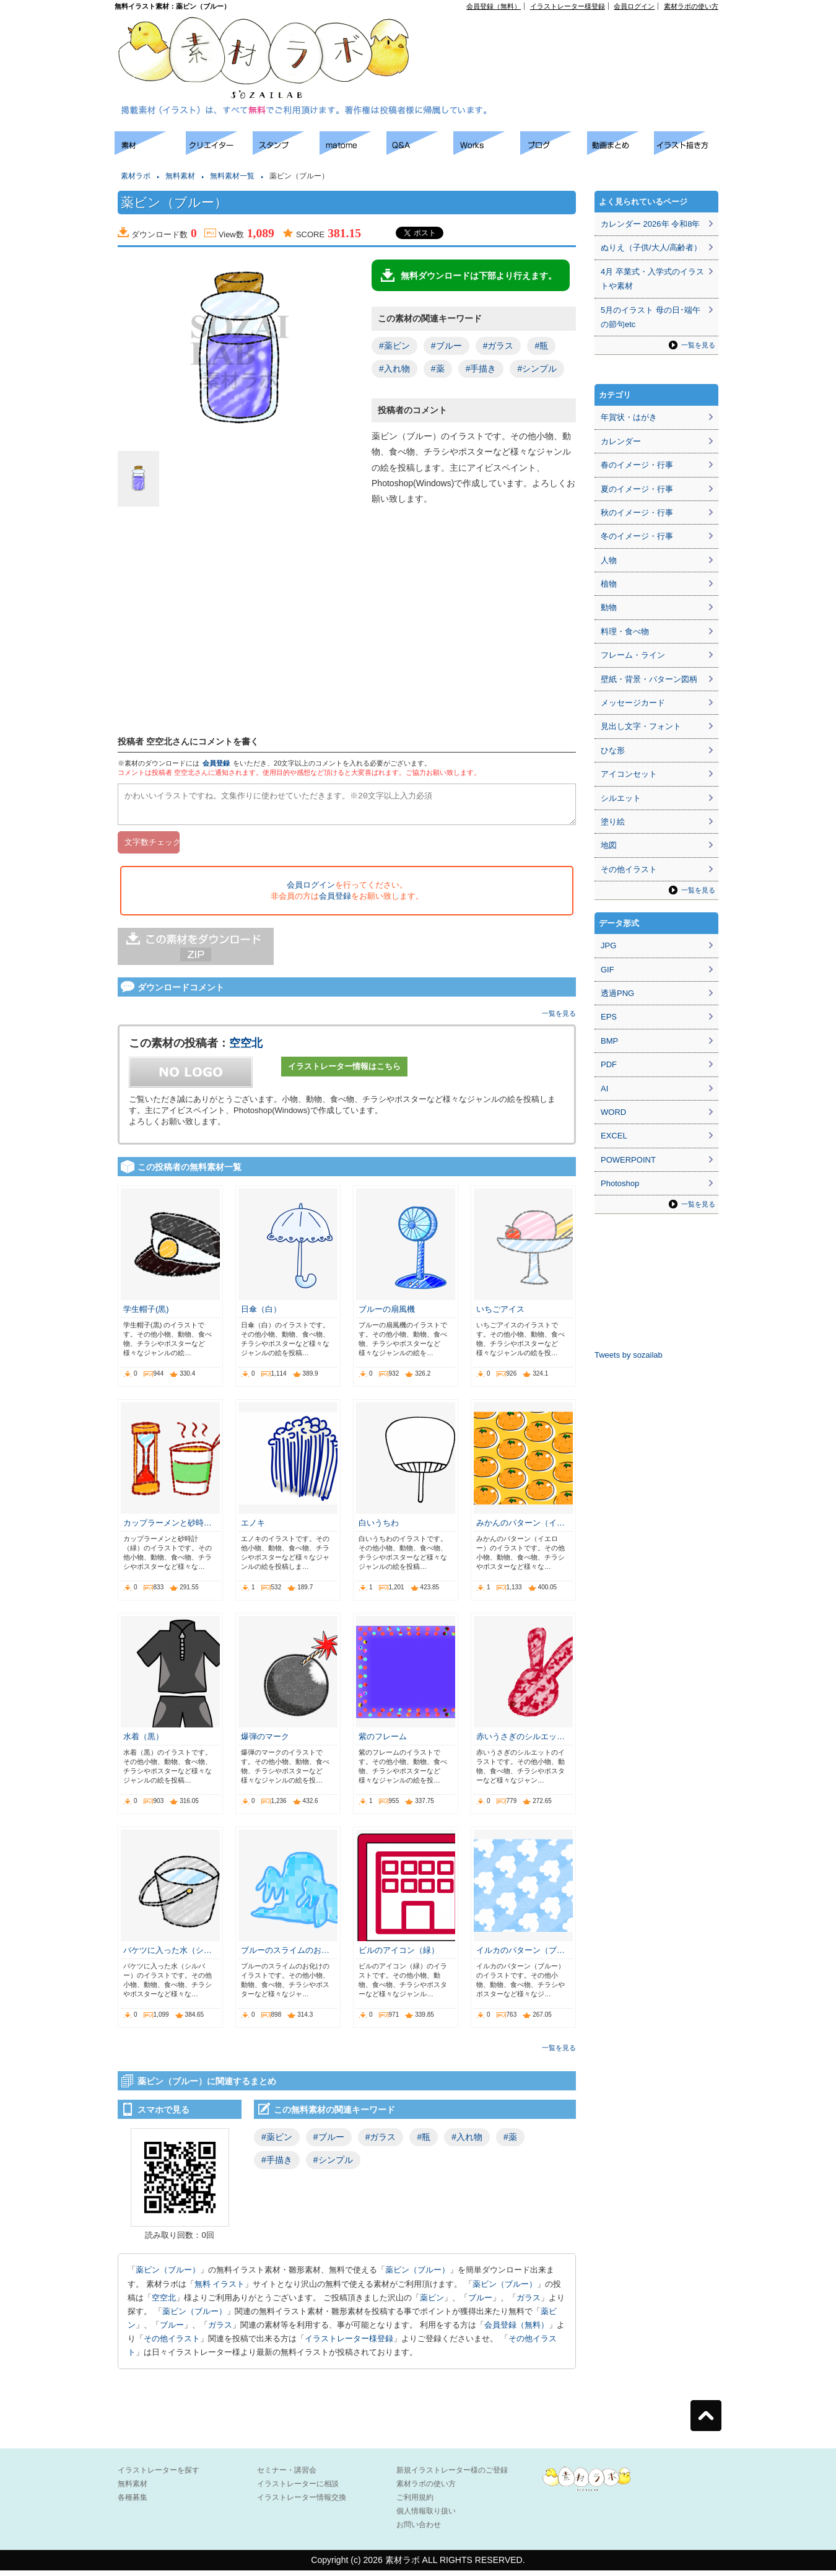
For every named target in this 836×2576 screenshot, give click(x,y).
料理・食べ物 (625, 631)
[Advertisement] (576, 37)
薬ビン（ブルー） (168, 2275)
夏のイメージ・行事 (637, 489)
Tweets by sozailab (628, 1355)
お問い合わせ (418, 2530)
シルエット (621, 798)
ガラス (528, 2303)
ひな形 (613, 750)
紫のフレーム (383, 1742)
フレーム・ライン (633, 655)
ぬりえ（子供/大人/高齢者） (651, 247)
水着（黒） (143, 1742)
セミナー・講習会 (286, 2475)
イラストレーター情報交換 (301, 2503)
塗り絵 (613, 821)
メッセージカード (633, 702)
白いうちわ (379, 1528)
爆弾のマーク (265, 1742)
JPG (608, 945)
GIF (607, 969)
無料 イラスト (219, 2289)
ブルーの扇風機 (387, 1314)
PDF (609, 1064)
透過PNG (617, 993)
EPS (609, 1016)
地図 (609, 845)
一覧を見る (559, 1019)
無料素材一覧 (232, 176)
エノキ (253, 1528)
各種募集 (132, 2503)
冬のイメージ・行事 (637, 536)
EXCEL (614, 1135)
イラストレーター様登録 (567, 6)
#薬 (438, 368)
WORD (613, 1112)
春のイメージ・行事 (637, 464)
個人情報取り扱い (426, 2516)
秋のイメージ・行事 (637, 512)
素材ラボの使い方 (691, 6)
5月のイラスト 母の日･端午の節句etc (650, 317)
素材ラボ (135, 176)
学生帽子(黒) (146, 1314)
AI (604, 1088)
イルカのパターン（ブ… (520, 1955)
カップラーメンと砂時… (167, 1528)
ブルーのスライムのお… (285, 1955)
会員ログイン (634, 6)
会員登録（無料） (493, 6)
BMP (609, 1041)
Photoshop (620, 1183)
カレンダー (621, 441)
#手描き (481, 368)
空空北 (246, 1048)
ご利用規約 (414, 2503)
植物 (609, 583)
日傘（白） (261, 1314)
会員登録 (216, 763)
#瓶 (541, 346)
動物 (609, 607)
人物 (609, 560)
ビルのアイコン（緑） (399, 1955)
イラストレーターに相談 (298, 2489)
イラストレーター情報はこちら (344, 1071)
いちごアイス (500, 1314)
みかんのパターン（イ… (520, 1528)
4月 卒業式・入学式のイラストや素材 (652, 278)
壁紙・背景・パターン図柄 (649, 679)
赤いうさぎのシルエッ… (520, 1742)
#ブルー (446, 346)
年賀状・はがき (629, 417)
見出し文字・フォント (641, 726)
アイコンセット (629, 774)
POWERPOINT (628, 1159)
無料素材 (180, 176)
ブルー (480, 2303)
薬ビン (432, 2303)
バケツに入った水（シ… (167, 1955)
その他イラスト (172, 2344)
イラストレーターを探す (158, 2475)
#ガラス (498, 346)
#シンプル (537, 368)
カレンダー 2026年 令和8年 (650, 224)
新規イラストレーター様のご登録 (452, 2475)
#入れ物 (394, 368)
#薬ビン (394, 346)
